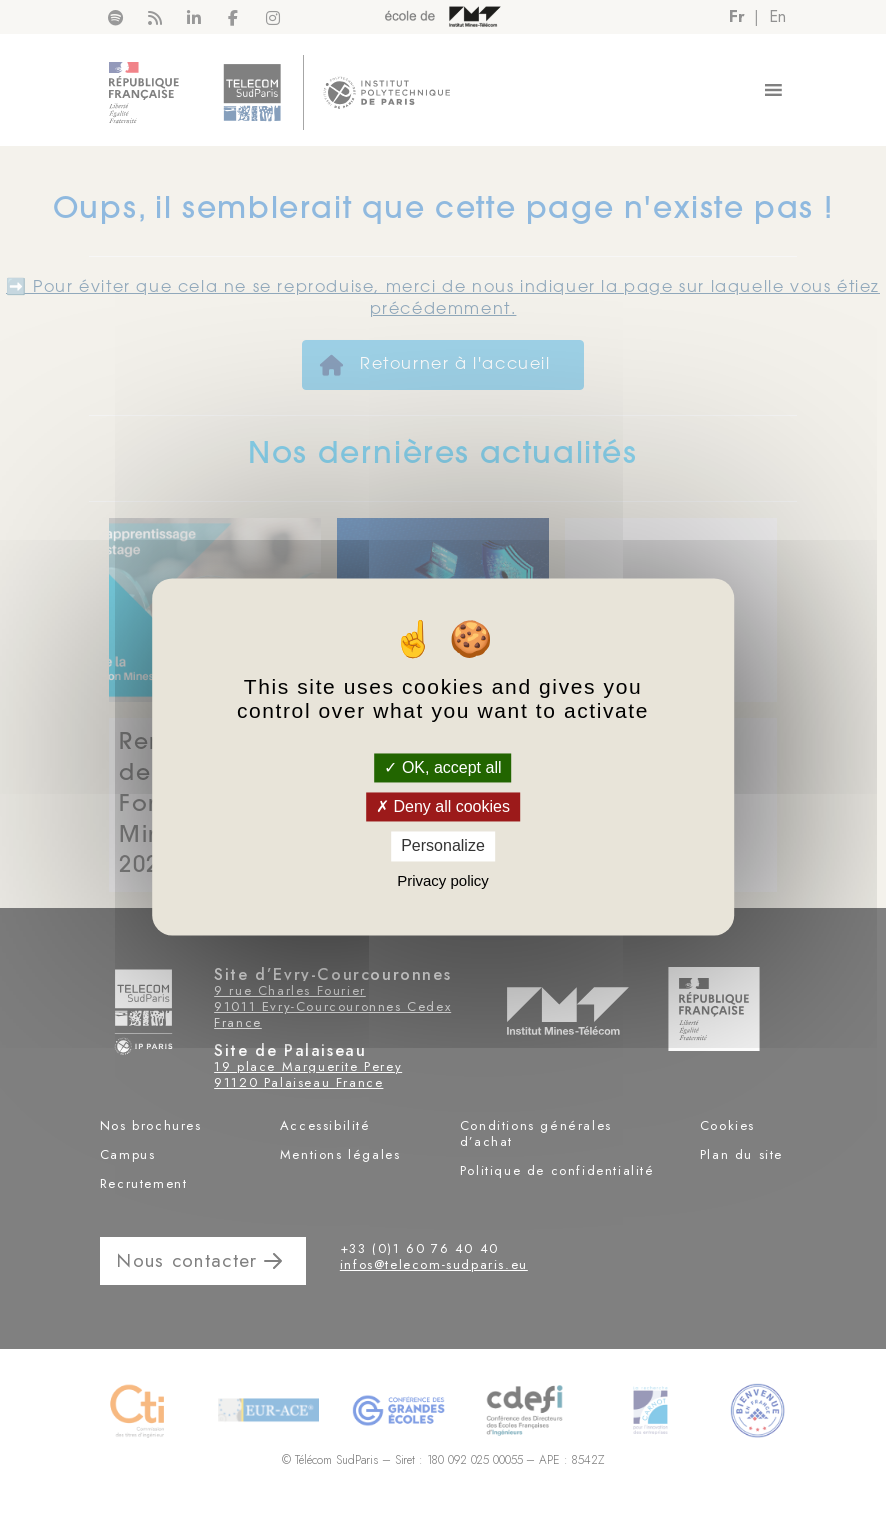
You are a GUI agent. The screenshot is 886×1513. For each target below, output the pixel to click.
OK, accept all (442, 767)
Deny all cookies (443, 807)
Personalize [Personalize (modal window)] (443, 846)
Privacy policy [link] (443, 880)
